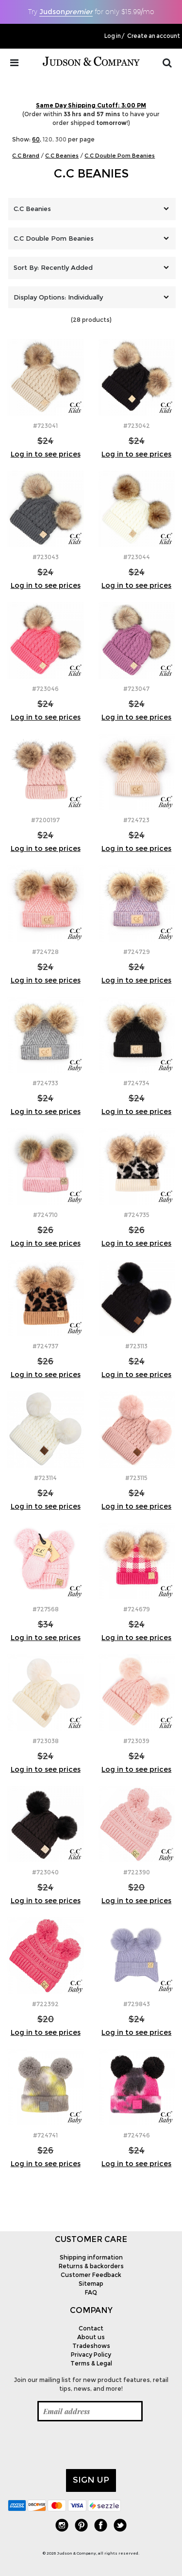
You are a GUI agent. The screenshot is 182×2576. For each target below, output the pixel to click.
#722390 (136, 1872)
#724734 (136, 1083)
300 (60, 139)
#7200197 (45, 820)
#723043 (46, 557)
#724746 (136, 2135)
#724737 (45, 1346)
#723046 (45, 688)
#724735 (136, 1214)
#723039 (136, 1741)
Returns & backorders (91, 2266)
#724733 (45, 1083)
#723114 (45, 1478)
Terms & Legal (91, 2363)
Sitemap (91, 2283)
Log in (112, 36)
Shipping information (91, 2257)
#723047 (136, 688)
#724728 (45, 951)
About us (91, 2337)
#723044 (136, 557)
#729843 (136, 2004)
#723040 (45, 1872)
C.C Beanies (91, 173)
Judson (66, 11)
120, (48, 139)
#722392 (45, 2004)
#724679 (136, 1609)
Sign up (91, 2480)
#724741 (45, 2135)
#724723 (136, 820)
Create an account (153, 36)
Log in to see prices (46, 454)
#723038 (46, 1741)
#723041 (45, 425)
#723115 (136, 1478)
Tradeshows (91, 2345)
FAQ (91, 2292)
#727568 (46, 1609)
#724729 (136, 951)
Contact (91, 2328)
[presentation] (81, 2445)
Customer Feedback (91, 2274)
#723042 (136, 425)
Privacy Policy (91, 2354)
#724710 (45, 1214)
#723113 (136, 1346)
